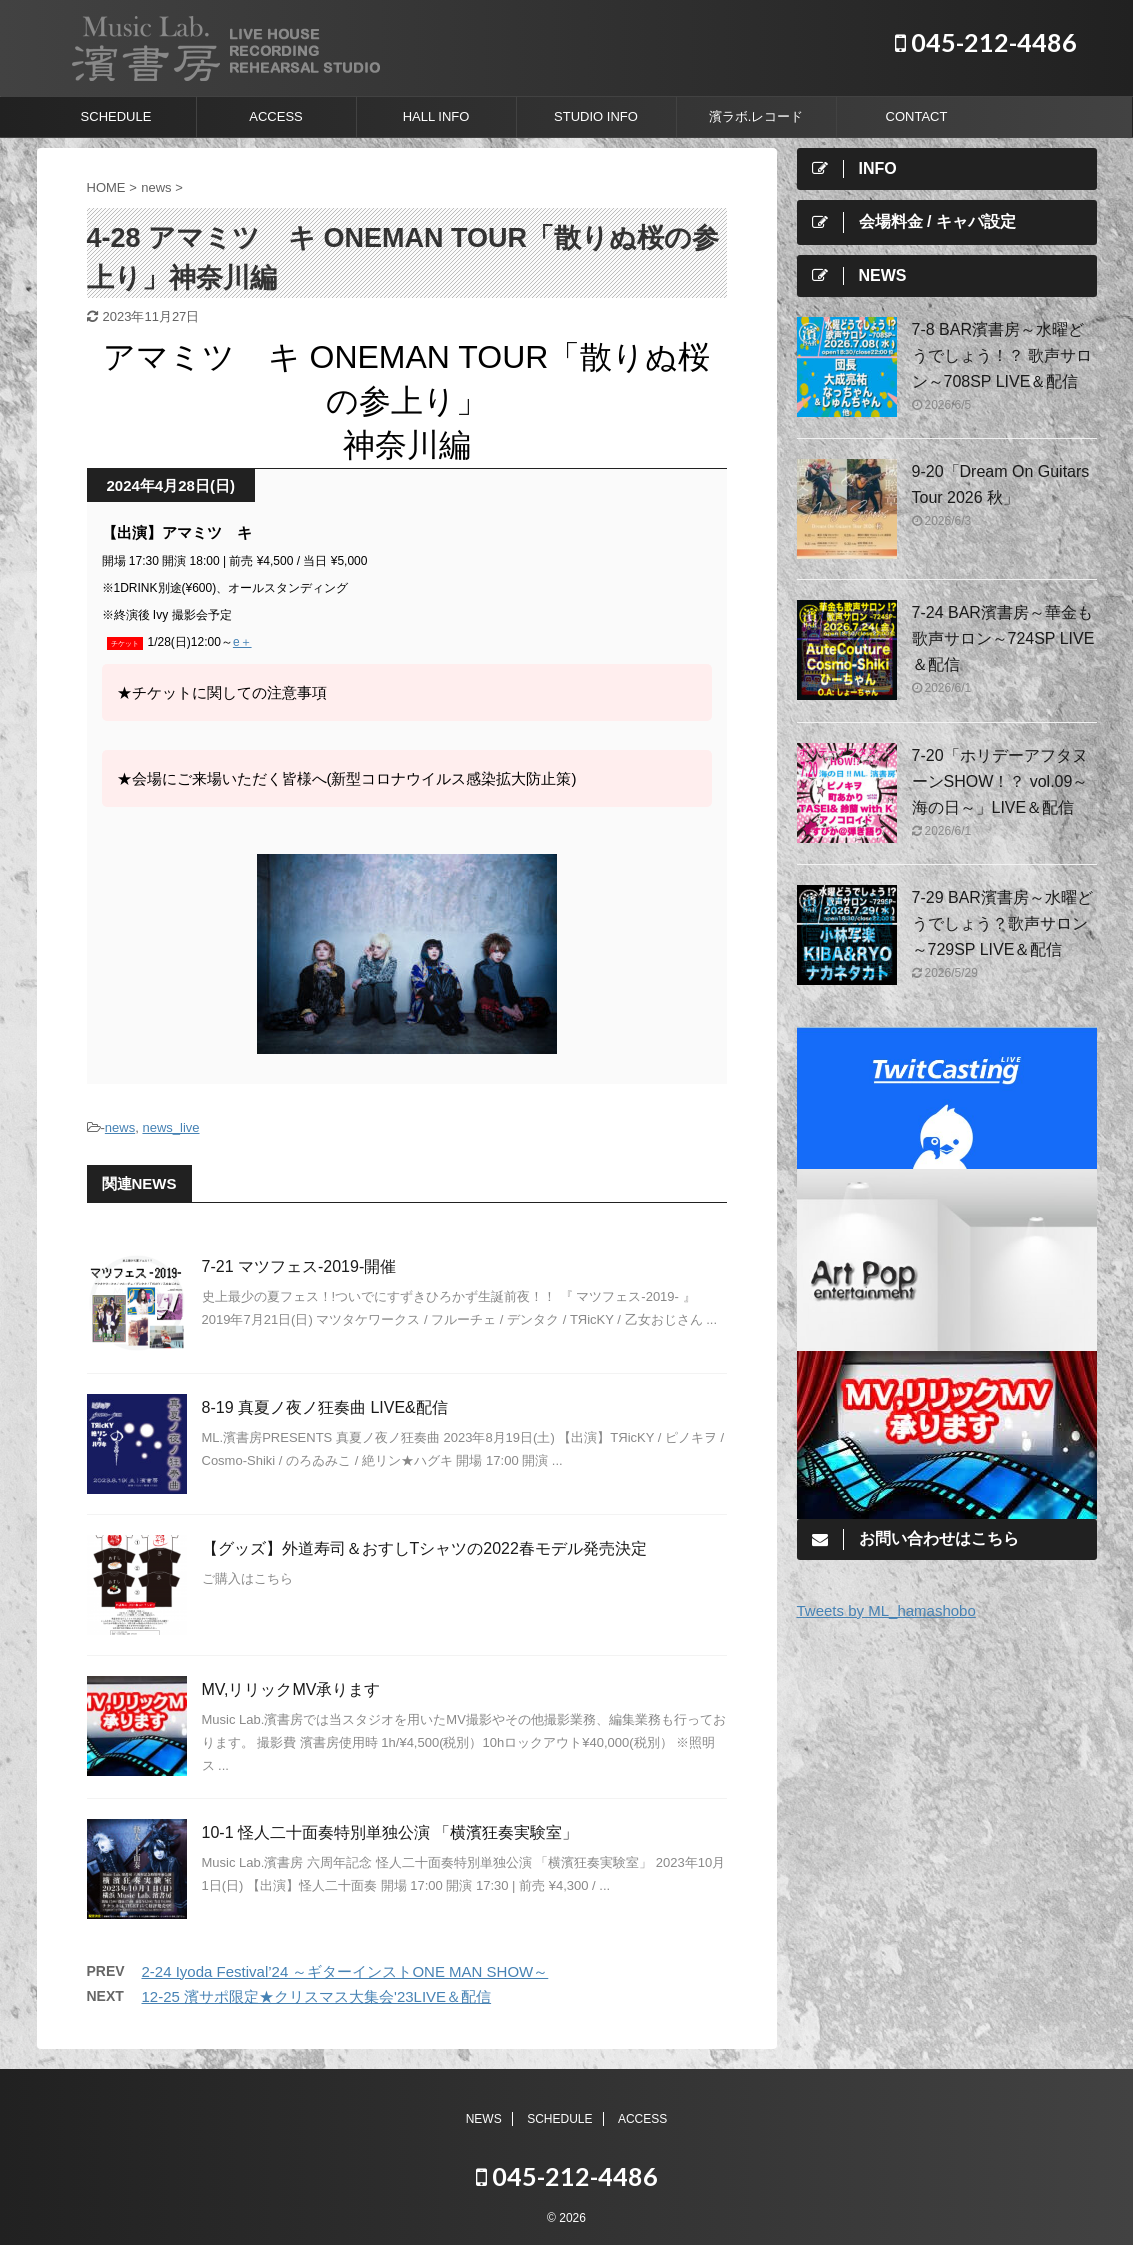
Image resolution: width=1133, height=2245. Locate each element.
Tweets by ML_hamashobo (886, 1610)
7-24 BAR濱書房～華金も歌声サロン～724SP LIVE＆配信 (1003, 638)
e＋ (242, 642)
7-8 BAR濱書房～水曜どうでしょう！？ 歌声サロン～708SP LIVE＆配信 (1002, 355)
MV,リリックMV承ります (291, 1689)
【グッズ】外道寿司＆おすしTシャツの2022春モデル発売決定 (424, 1548)
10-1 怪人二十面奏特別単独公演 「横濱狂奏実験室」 (390, 1832)
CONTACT (917, 116)
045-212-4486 (986, 42)
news (120, 1127)
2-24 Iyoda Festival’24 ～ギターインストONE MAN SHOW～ (345, 1971)
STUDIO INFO (596, 116)
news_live (170, 1127)
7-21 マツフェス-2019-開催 (299, 1266)
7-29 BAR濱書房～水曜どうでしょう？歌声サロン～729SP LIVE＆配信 (1002, 923)
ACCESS (275, 116)
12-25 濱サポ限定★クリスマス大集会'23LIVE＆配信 (317, 1996)
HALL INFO (436, 116)
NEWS (484, 2119)
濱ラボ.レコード (756, 116)
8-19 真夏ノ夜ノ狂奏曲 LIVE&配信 (325, 1407)
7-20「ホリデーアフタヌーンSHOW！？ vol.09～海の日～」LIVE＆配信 (1000, 781)
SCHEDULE (116, 116)
